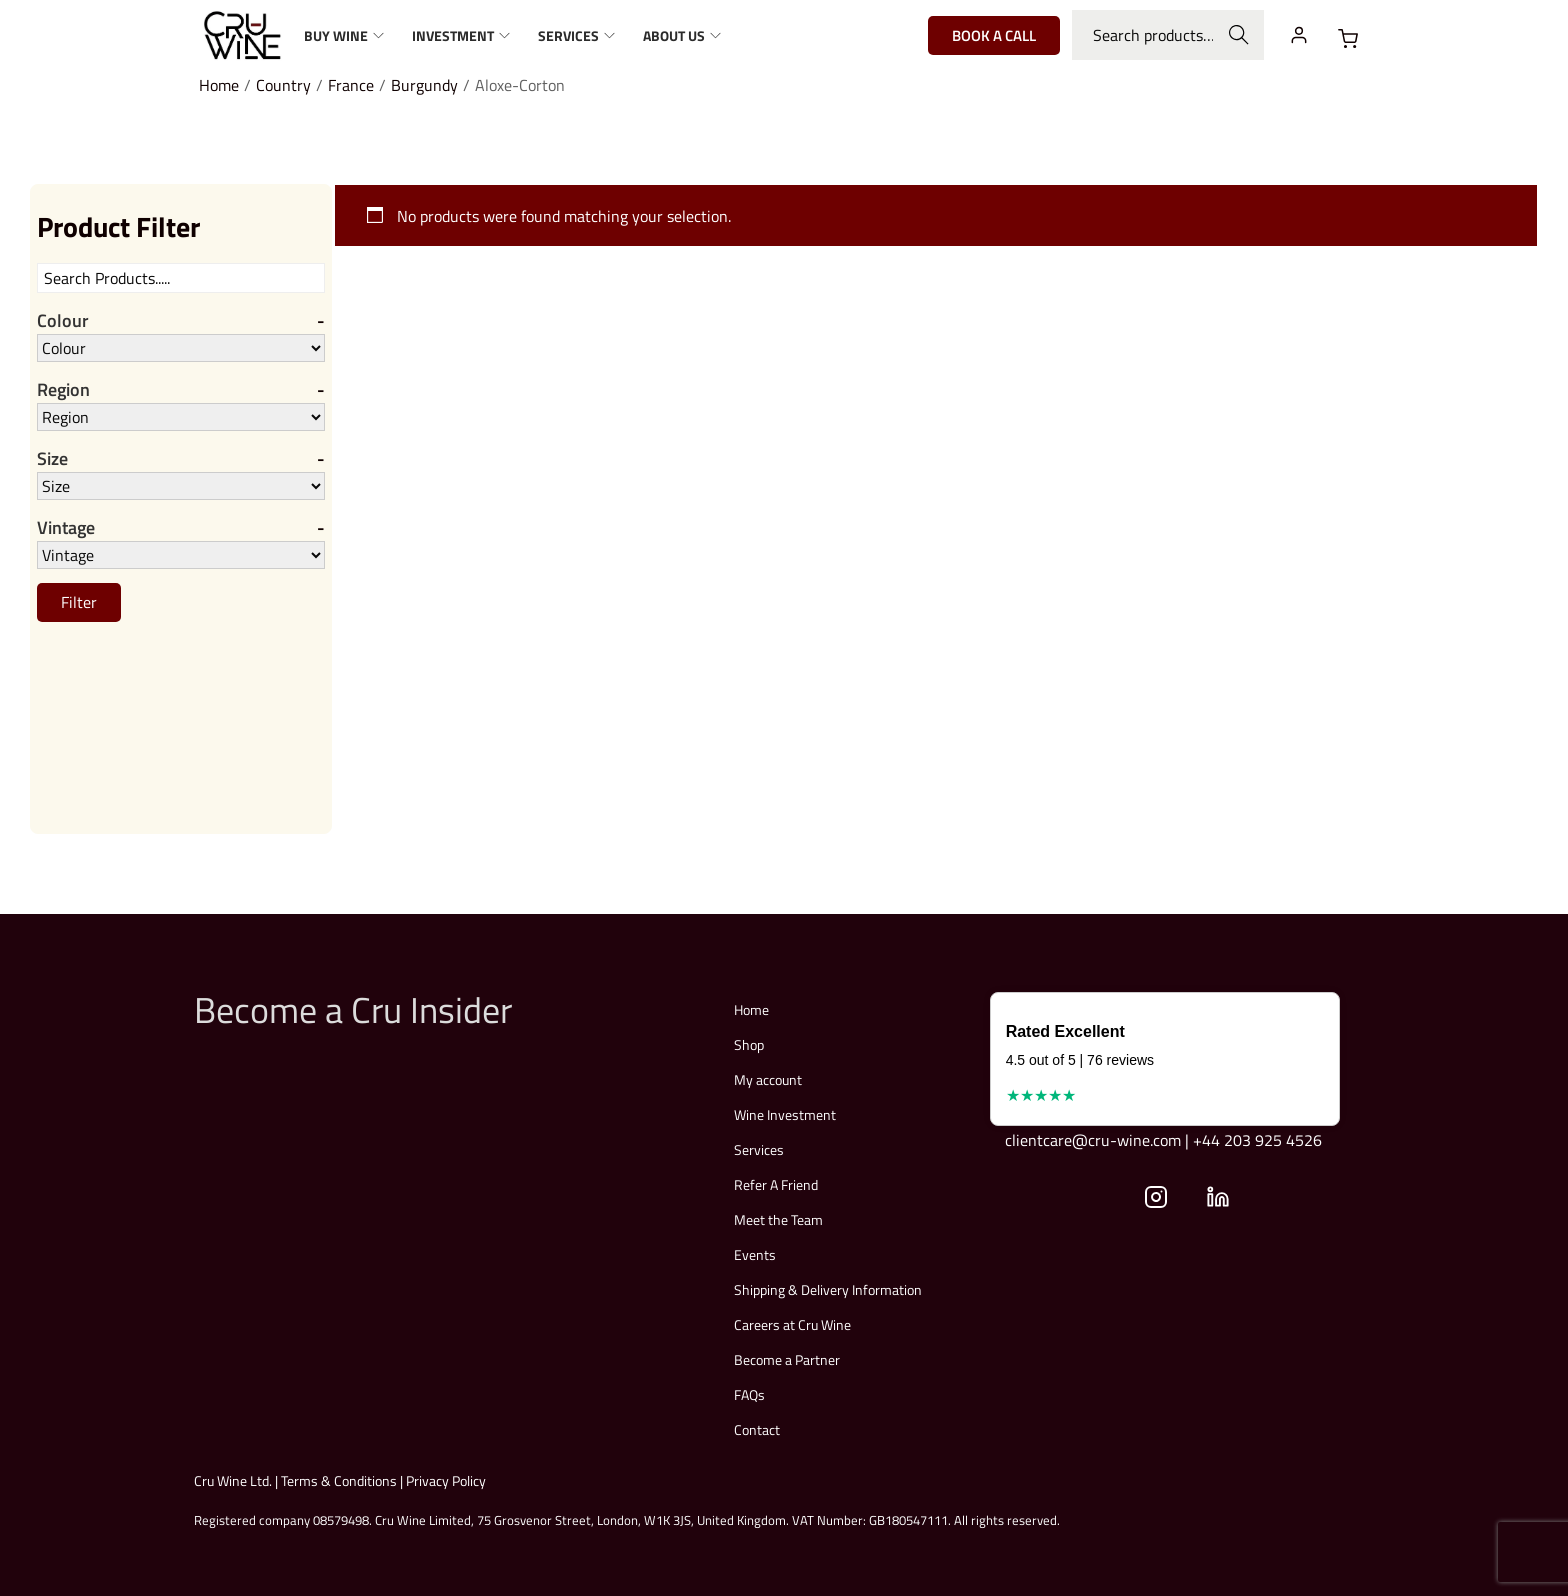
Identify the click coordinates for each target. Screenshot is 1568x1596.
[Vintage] (181, 555)
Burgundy (424, 85)
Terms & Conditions (339, 1480)
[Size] (181, 486)
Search (1239, 35)
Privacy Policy (446, 1480)
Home (219, 85)
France (351, 85)
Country (283, 85)
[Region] (181, 417)
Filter (79, 602)
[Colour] (181, 348)
